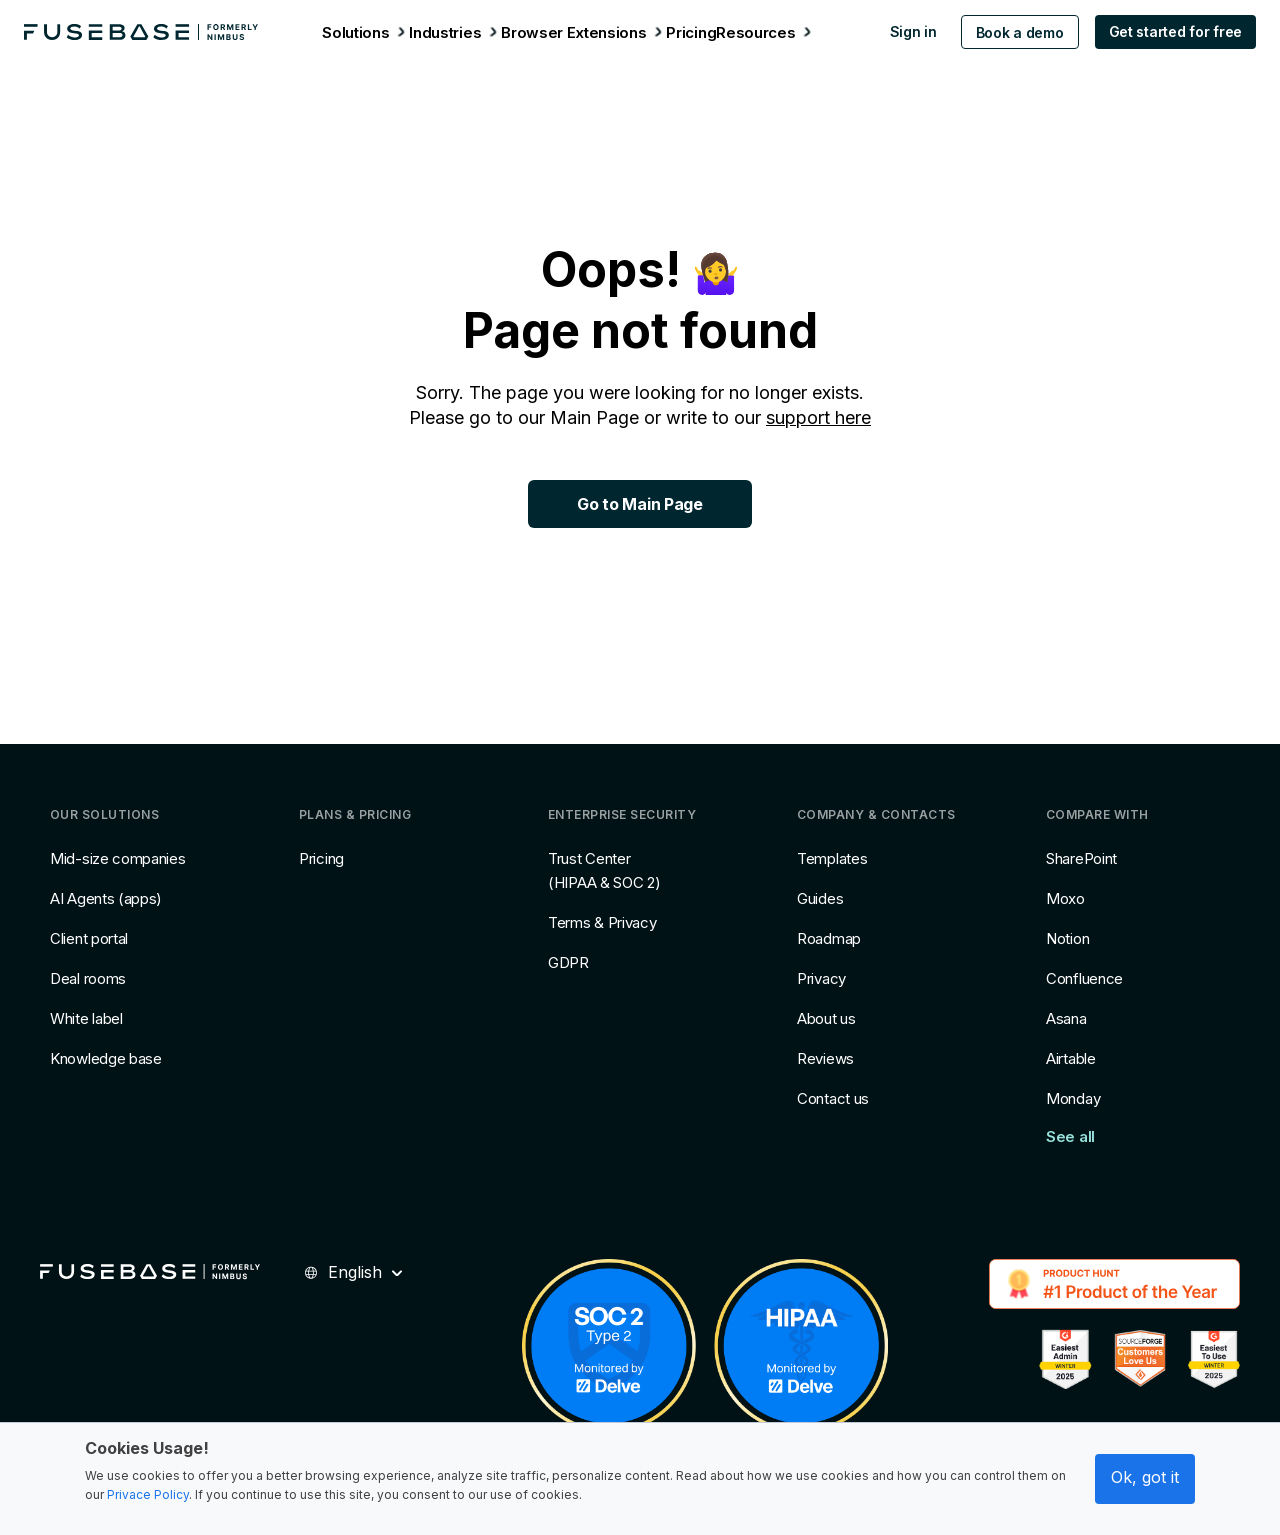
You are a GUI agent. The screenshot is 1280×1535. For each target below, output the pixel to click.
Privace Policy (148, 1494)
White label (86, 1018)
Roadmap (829, 938)
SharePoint (1081, 858)
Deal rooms (88, 978)
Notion (1067, 938)
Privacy (821, 978)
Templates (832, 858)
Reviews (825, 1058)
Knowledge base (106, 1058)
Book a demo (1009, 32)
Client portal (89, 938)
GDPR (568, 962)
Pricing (321, 858)
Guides (820, 898)
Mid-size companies (118, 858)
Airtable (1071, 1058)
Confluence (1084, 978)
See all (1070, 1136)
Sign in (902, 31)
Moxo (1065, 898)
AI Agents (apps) (106, 898)
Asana (1066, 1018)
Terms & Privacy (602, 922)
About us (826, 1018)
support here (818, 417)
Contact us (833, 1098)
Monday (1073, 1098)
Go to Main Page (639, 504)
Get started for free (1164, 31)
